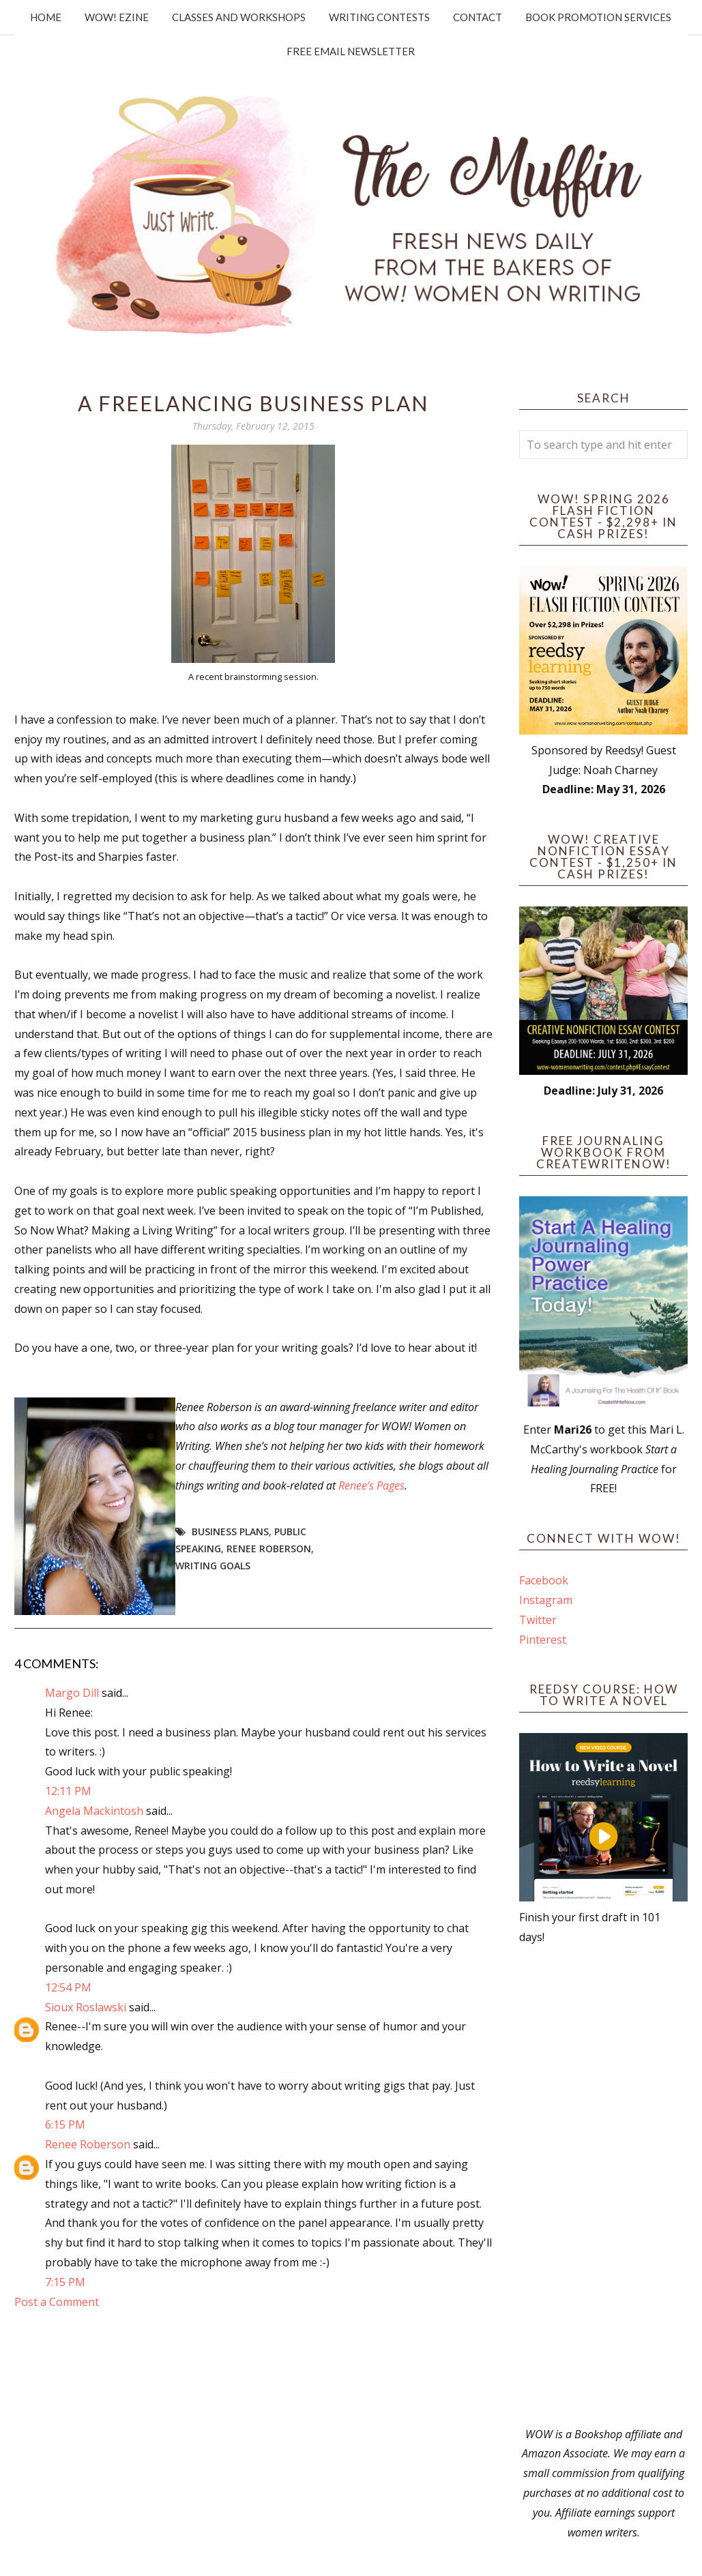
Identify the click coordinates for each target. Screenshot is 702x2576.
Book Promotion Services (598, 17)
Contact (477, 17)
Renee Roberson (268, 1548)
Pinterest (542, 1639)
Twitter (538, 1619)
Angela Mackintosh (94, 1810)
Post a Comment (56, 2301)
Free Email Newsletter (351, 51)
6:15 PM (65, 2124)
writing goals (212, 1565)
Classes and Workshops (239, 17)
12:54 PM (68, 1987)
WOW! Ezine (117, 17)
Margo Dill (72, 1692)
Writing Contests (379, 17)
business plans (230, 1531)
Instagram (545, 1600)
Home (45, 17)
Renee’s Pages (371, 1485)
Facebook (543, 1580)
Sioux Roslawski (85, 2007)
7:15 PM (65, 2282)
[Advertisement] (603, 2185)
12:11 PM (68, 1790)
